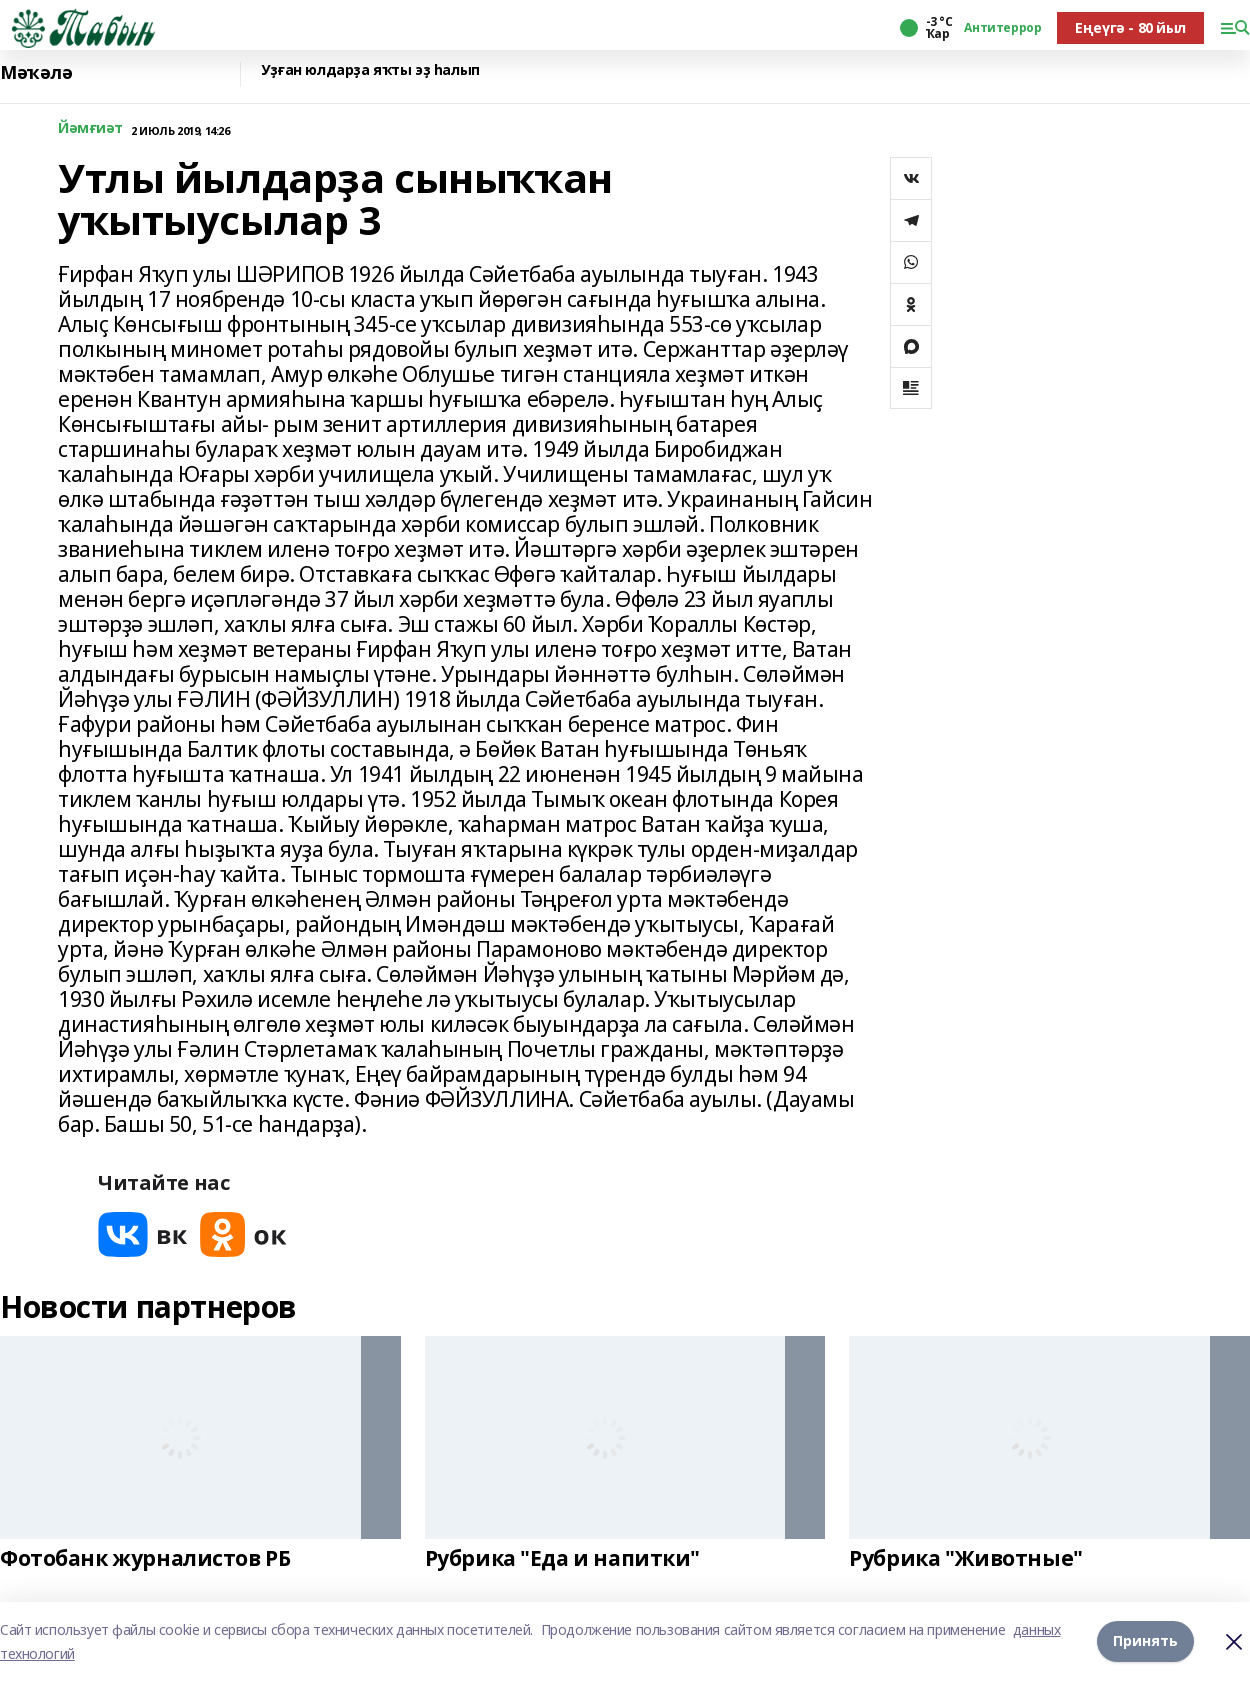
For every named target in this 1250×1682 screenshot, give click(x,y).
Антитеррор (1002, 28)
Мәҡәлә (36, 72)
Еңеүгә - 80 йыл (1130, 27)
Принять (1145, 1641)
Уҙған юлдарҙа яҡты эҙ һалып (370, 70)
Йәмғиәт (90, 128)
